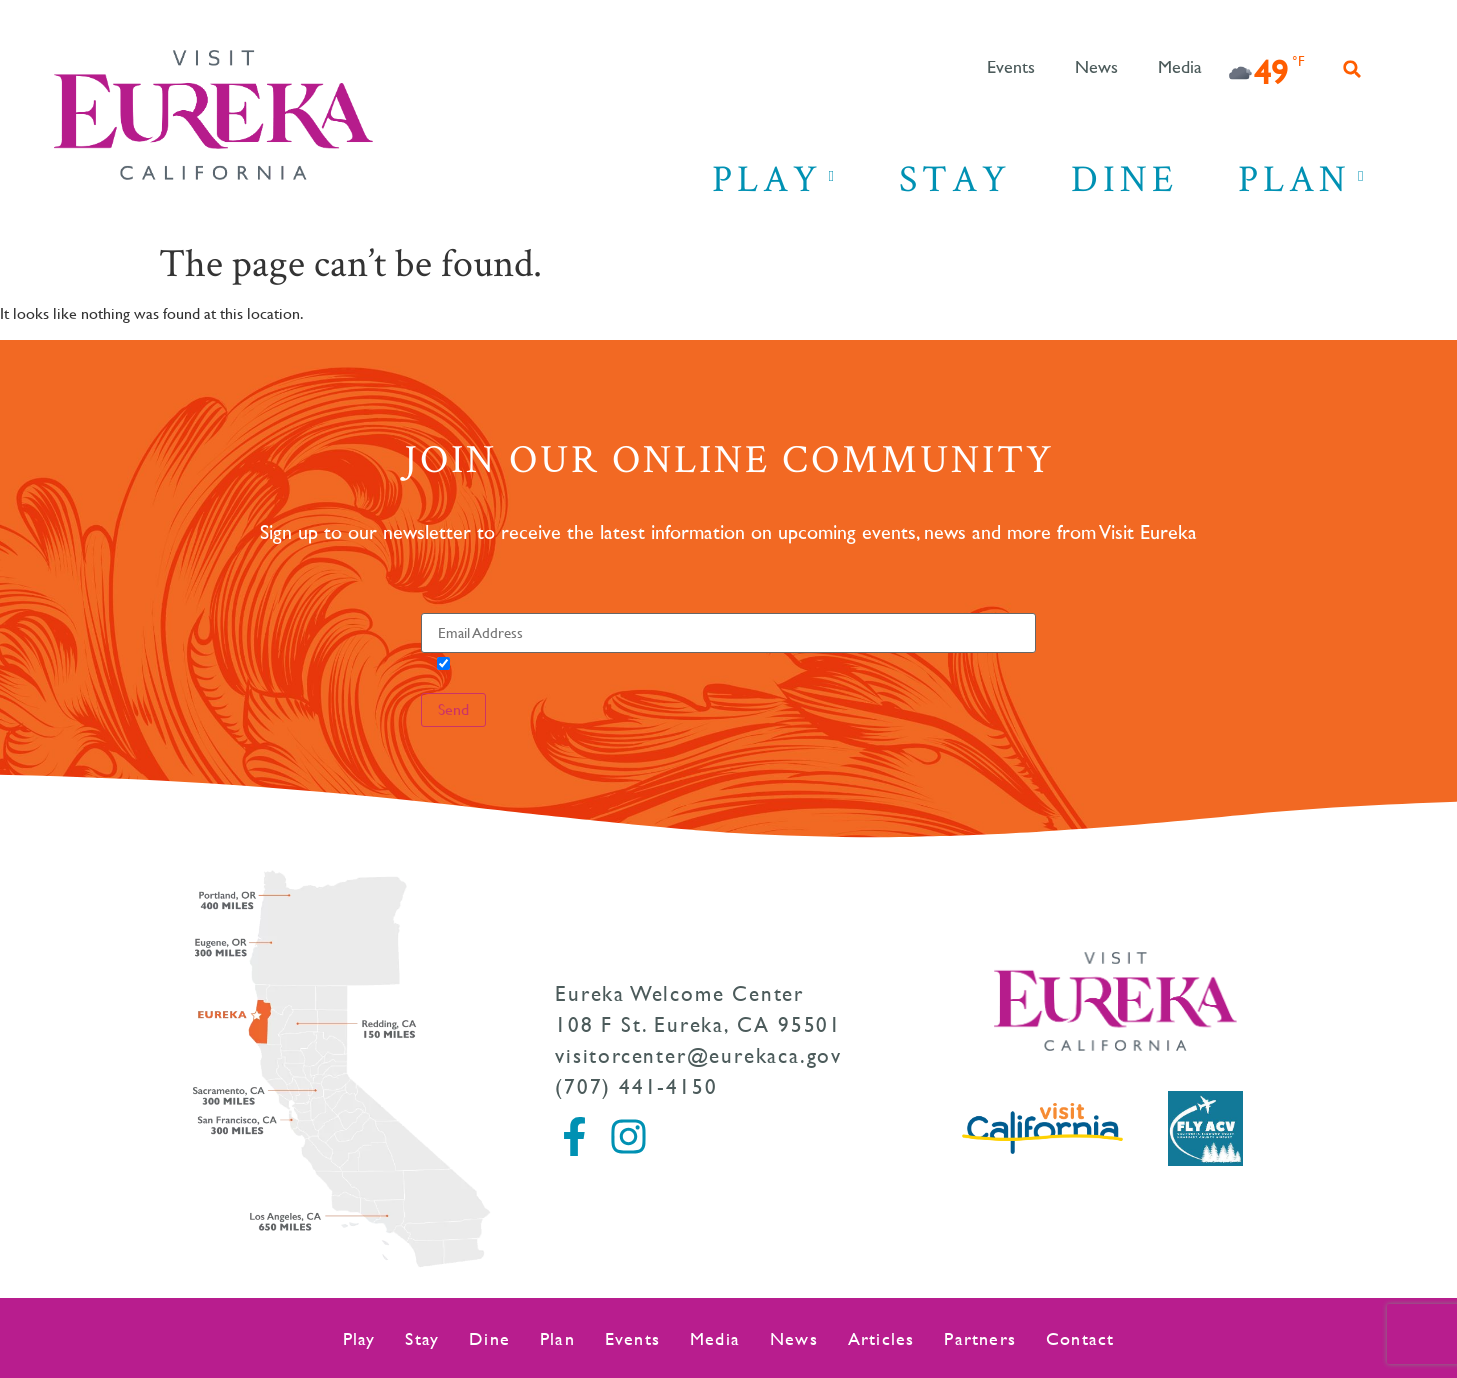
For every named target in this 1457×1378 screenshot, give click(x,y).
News (1096, 68)
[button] (1352, 69)
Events (1011, 68)
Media (1180, 68)
